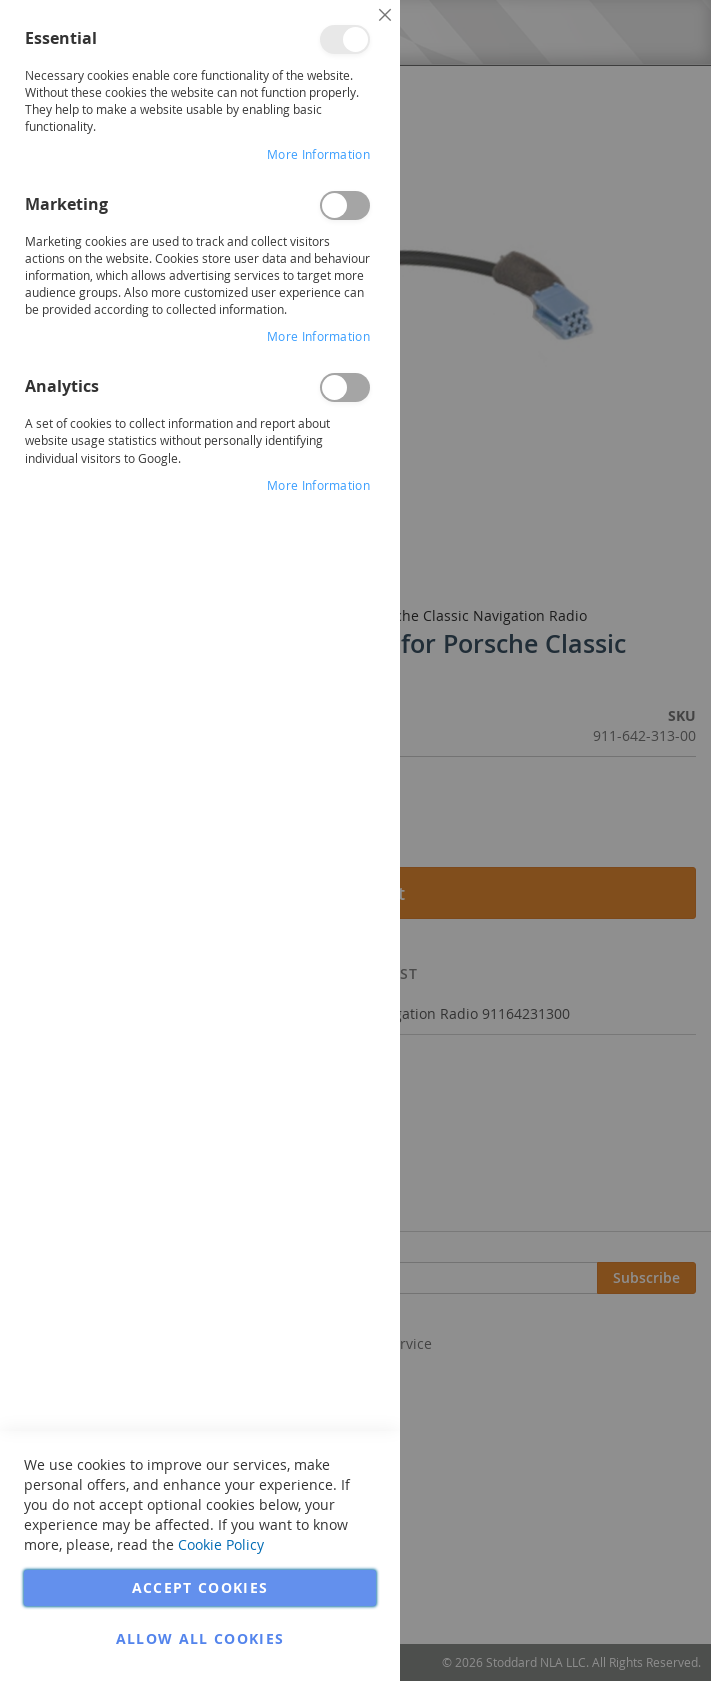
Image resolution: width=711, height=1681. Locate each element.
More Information (318, 154)
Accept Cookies (200, 1587)
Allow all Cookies (200, 1638)
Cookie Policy (221, 1544)
